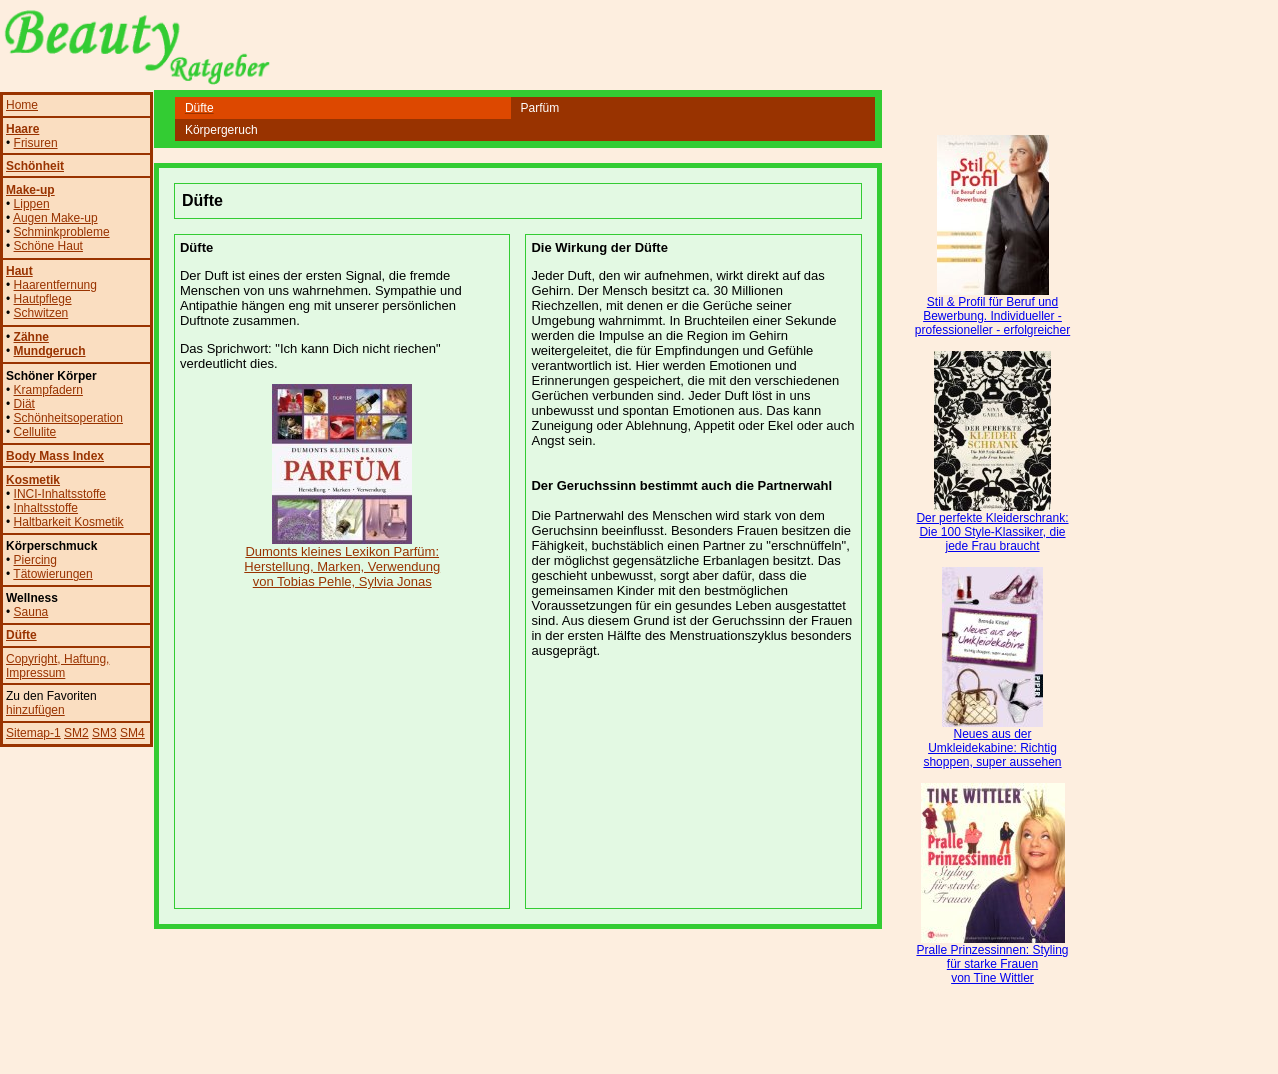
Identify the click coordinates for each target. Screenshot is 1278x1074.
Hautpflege (43, 299)
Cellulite (35, 432)
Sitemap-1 (33, 733)
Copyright (31, 659)
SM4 (132, 733)
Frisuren (36, 143)
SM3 (104, 733)
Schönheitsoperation (68, 418)
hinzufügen (35, 710)
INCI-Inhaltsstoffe (60, 494)
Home (22, 105)
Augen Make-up (55, 218)
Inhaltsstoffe (46, 508)
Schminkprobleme (62, 232)
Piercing (35, 560)
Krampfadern (48, 390)
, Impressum (57, 666)
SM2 (76, 733)
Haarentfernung (55, 285)
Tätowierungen (52, 574)
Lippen (32, 204)
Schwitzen (41, 313)
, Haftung (81, 659)
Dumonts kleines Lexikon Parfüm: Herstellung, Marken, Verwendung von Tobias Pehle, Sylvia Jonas (342, 560)
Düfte (21, 635)
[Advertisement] (518, 155)
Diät (24, 404)
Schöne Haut (48, 246)
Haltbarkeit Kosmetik (69, 522)
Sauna (31, 612)
